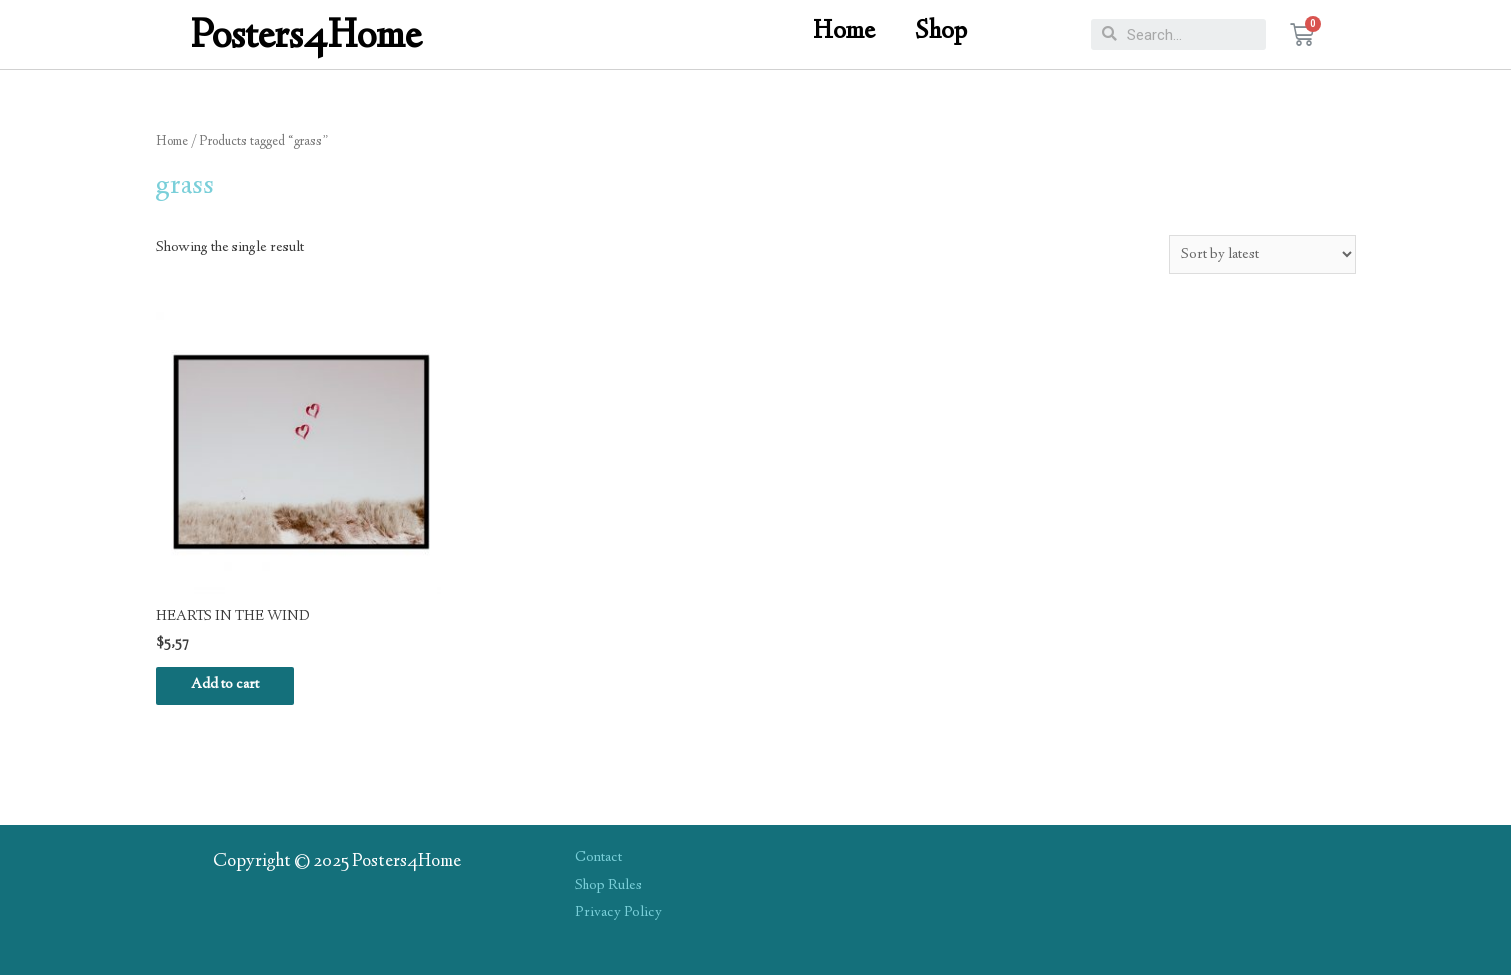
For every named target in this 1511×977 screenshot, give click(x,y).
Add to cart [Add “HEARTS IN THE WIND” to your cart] (230, 687)
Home (844, 32)
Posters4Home (306, 38)
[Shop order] (1261, 254)
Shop (941, 32)
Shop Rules (609, 888)
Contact (599, 860)
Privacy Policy (618, 916)
